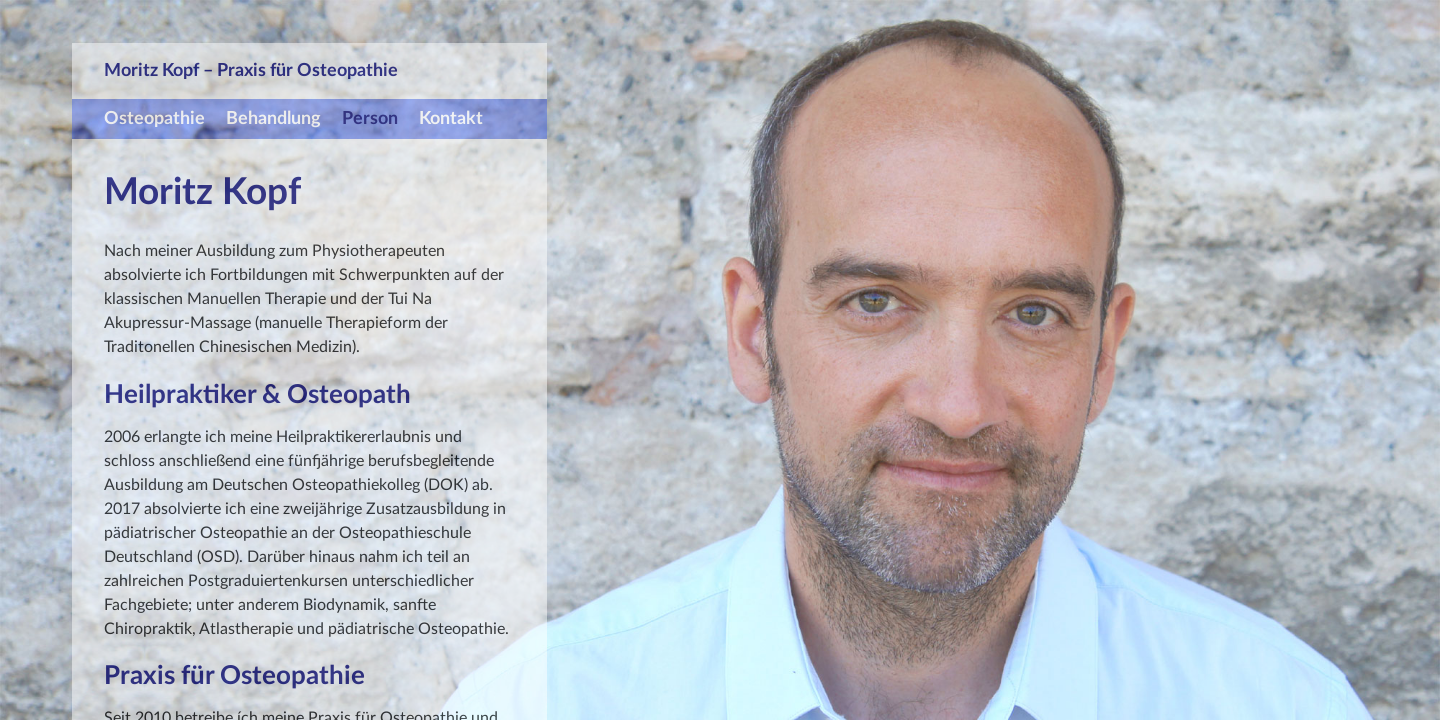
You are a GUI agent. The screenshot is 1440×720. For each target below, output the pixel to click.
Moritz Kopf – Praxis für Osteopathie (251, 70)
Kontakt (451, 118)
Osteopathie (154, 118)
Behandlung (273, 118)
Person (370, 118)
